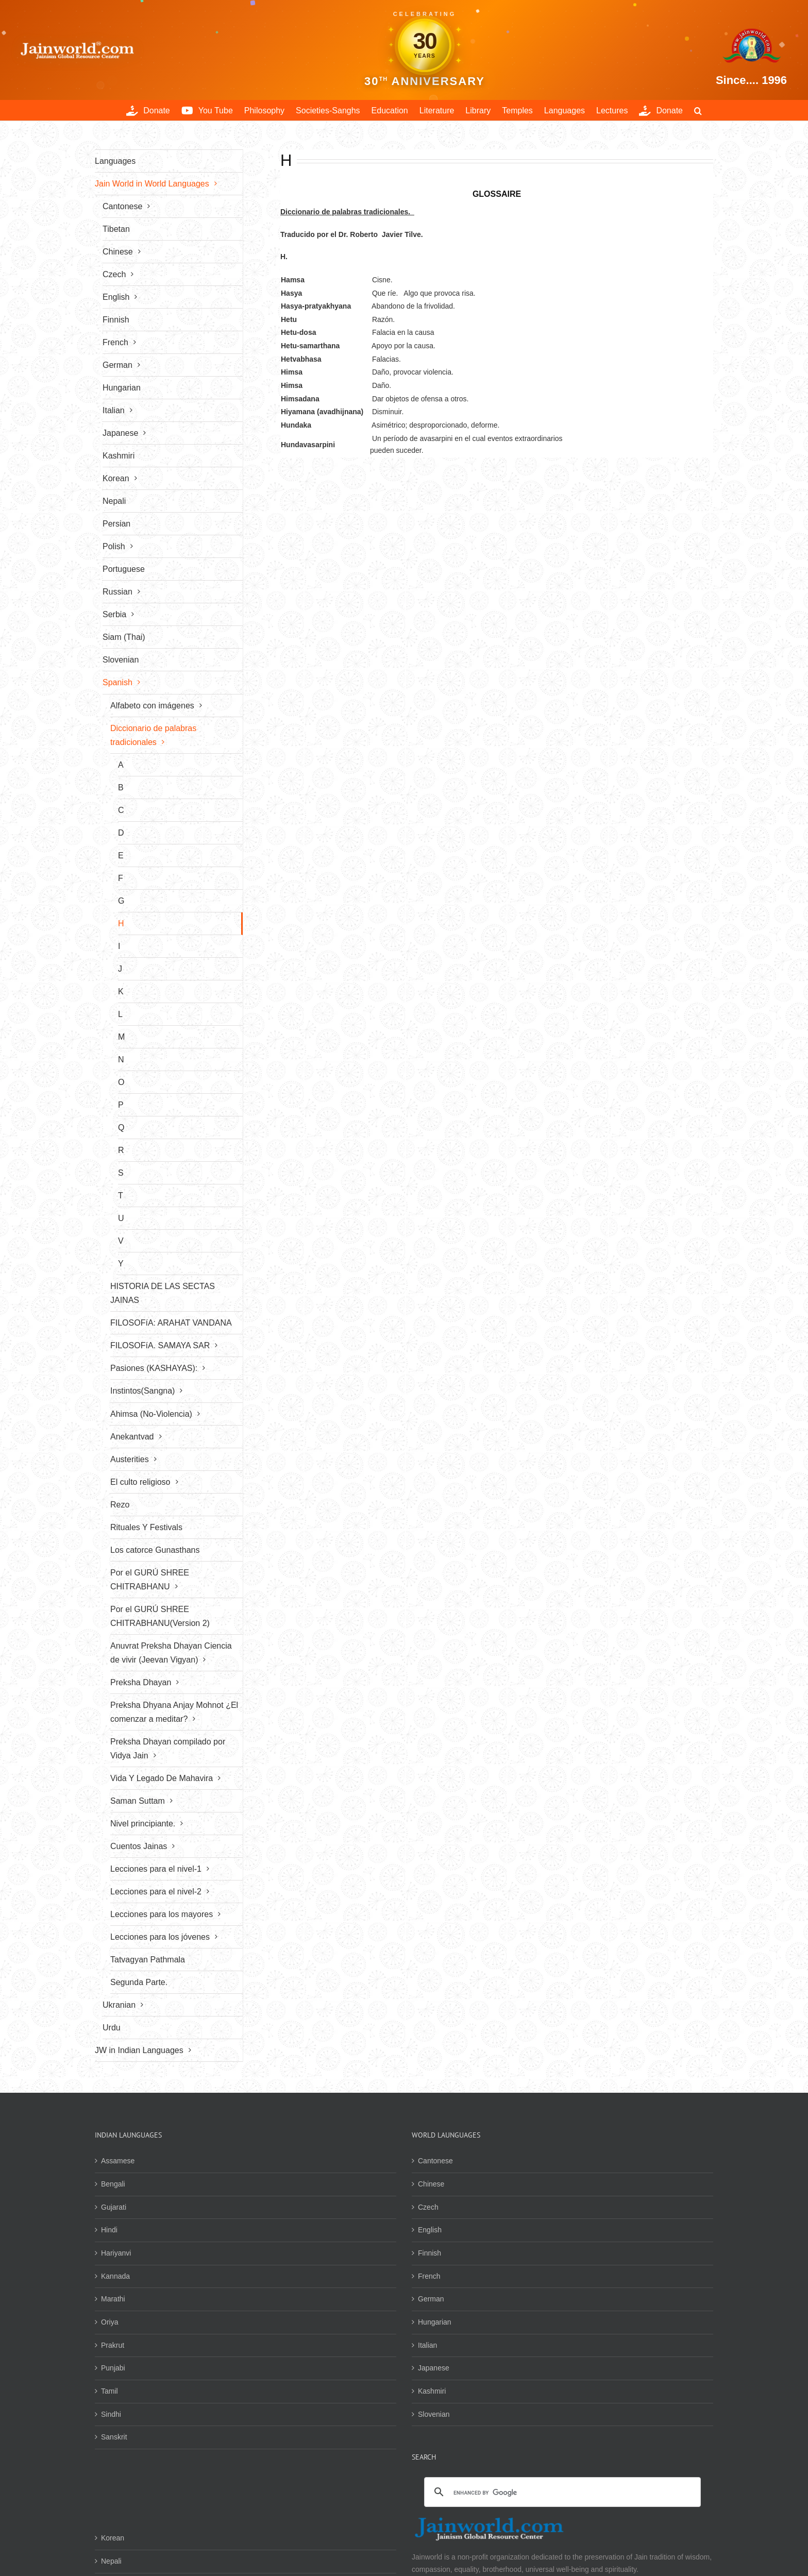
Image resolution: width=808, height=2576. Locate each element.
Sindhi (111, 2414)
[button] (698, 110)
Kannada (115, 2276)
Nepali (111, 2561)
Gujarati (113, 2207)
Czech (428, 2207)
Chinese (431, 2184)
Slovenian (434, 2414)
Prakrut (112, 2345)
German (431, 2299)
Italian (427, 2345)
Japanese (433, 2368)
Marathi (113, 2299)
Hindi (109, 2230)
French (429, 2276)
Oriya (109, 2322)
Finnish (429, 2253)
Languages (115, 161)
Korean (112, 2538)
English (430, 2230)
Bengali (113, 2184)
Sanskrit (114, 2437)
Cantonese (435, 2161)
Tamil (109, 2391)
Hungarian (434, 2322)
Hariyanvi (116, 2253)
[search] (560, 2493)
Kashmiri (432, 2391)
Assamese (117, 2161)
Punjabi (113, 2368)
